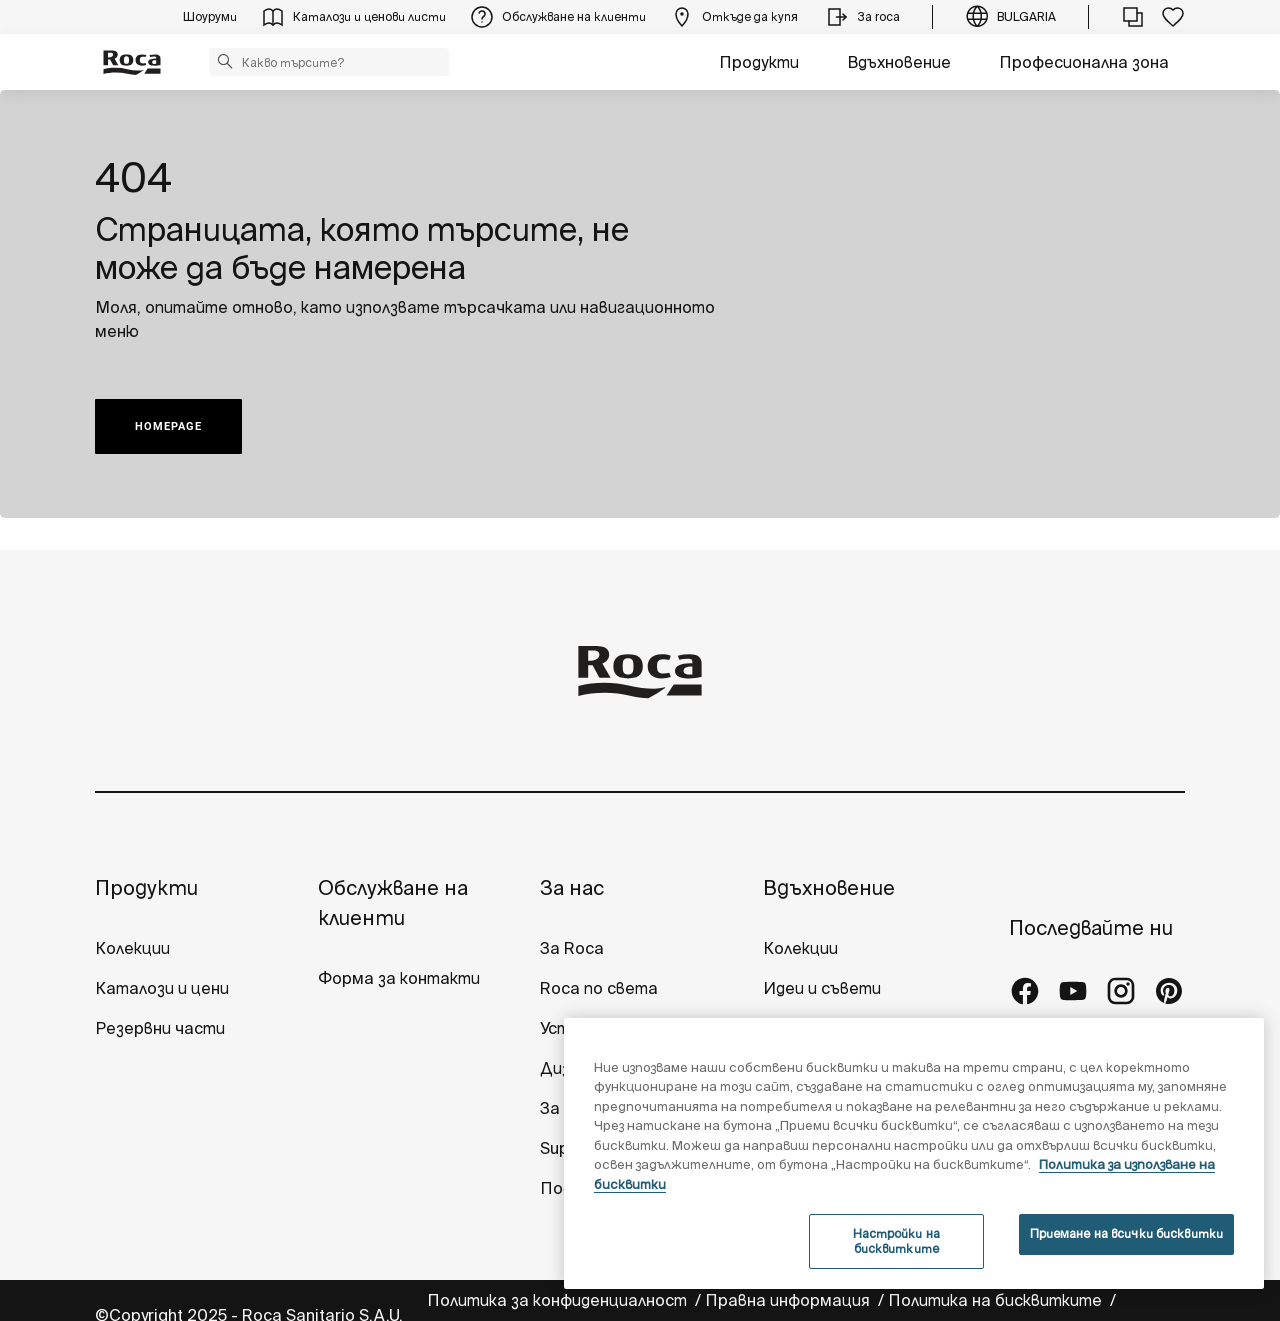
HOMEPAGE (168, 426)
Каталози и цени (162, 988)
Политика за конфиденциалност (559, 1300)
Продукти (759, 62)
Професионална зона (1084, 62)
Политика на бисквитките (997, 1300)
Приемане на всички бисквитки (1126, 1233)
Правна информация (789, 1300)
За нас (572, 887)
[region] (914, 1153)
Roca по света (599, 988)
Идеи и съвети (822, 988)
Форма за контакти (399, 978)
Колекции (132, 948)
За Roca (572, 948)
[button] (225, 61)
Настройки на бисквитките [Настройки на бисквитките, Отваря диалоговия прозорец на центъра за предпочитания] (896, 1240)
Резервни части (160, 1028)
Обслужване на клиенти (393, 902)
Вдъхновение (899, 62)
